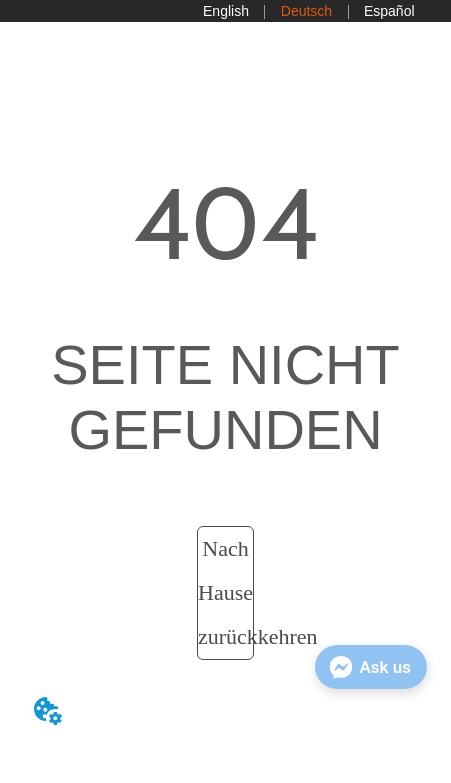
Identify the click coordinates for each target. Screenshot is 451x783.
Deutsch (306, 11)
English (226, 11)
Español (389, 11)
